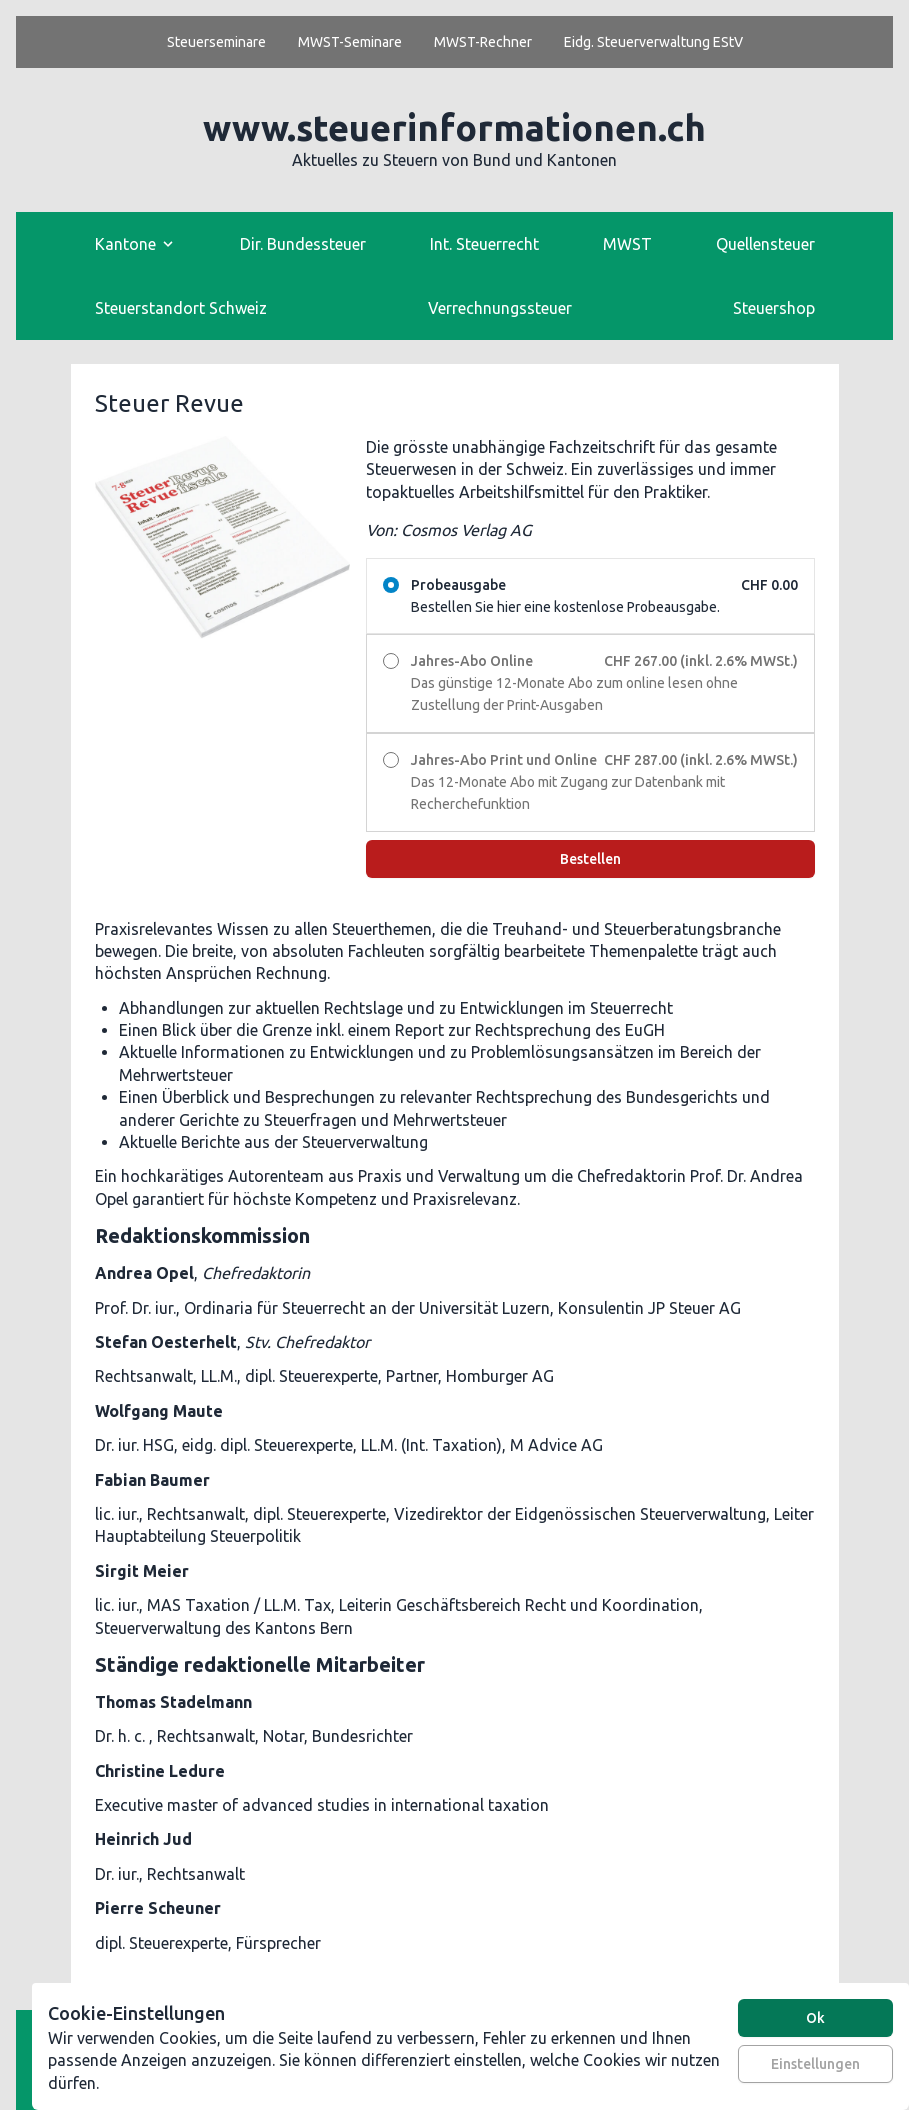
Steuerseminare (216, 42)
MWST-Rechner (483, 42)
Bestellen (590, 859)
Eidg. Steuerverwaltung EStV (653, 42)
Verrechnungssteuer (500, 308)
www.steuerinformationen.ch (454, 127)
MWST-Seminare (350, 42)
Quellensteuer (765, 244)
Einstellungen (815, 2064)
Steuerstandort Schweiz (181, 308)
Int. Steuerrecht (484, 244)
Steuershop (774, 308)
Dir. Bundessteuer (303, 244)
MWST (627, 244)
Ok (815, 2018)
